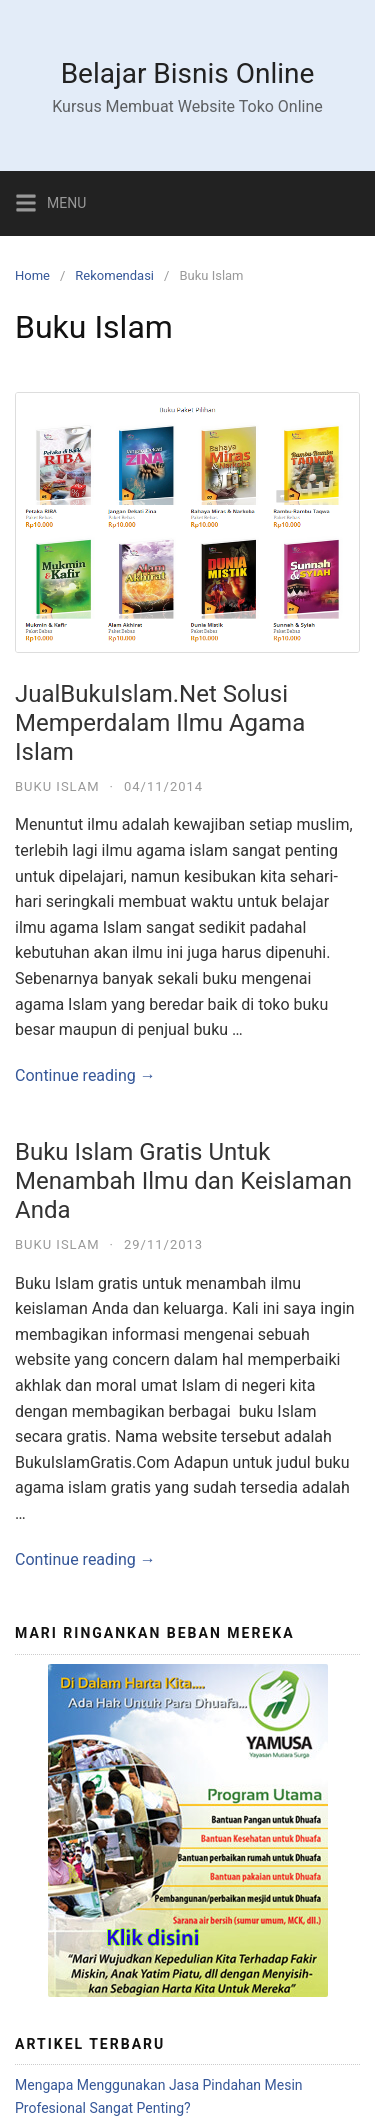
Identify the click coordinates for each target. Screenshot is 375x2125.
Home (32, 275)
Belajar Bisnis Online (188, 73)
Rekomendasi (114, 275)
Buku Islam (57, 786)
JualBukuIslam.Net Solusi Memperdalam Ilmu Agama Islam (160, 723)
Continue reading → (85, 1075)
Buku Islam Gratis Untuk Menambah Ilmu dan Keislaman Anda (183, 1181)
